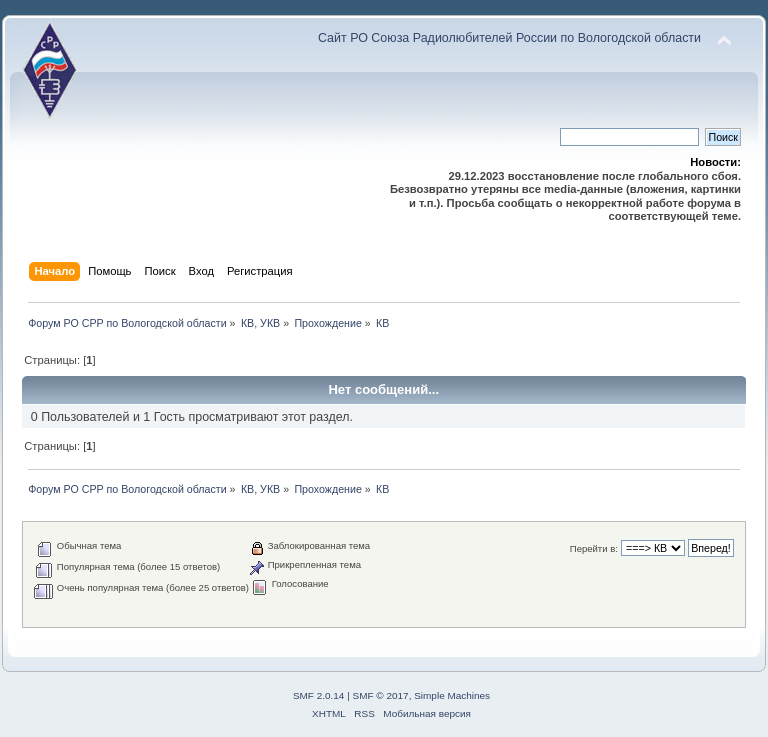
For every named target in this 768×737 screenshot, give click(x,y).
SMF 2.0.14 (319, 695)
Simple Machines (452, 695)
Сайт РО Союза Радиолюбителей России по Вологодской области (509, 38)
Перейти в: (594, 548)
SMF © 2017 (381, 695)
